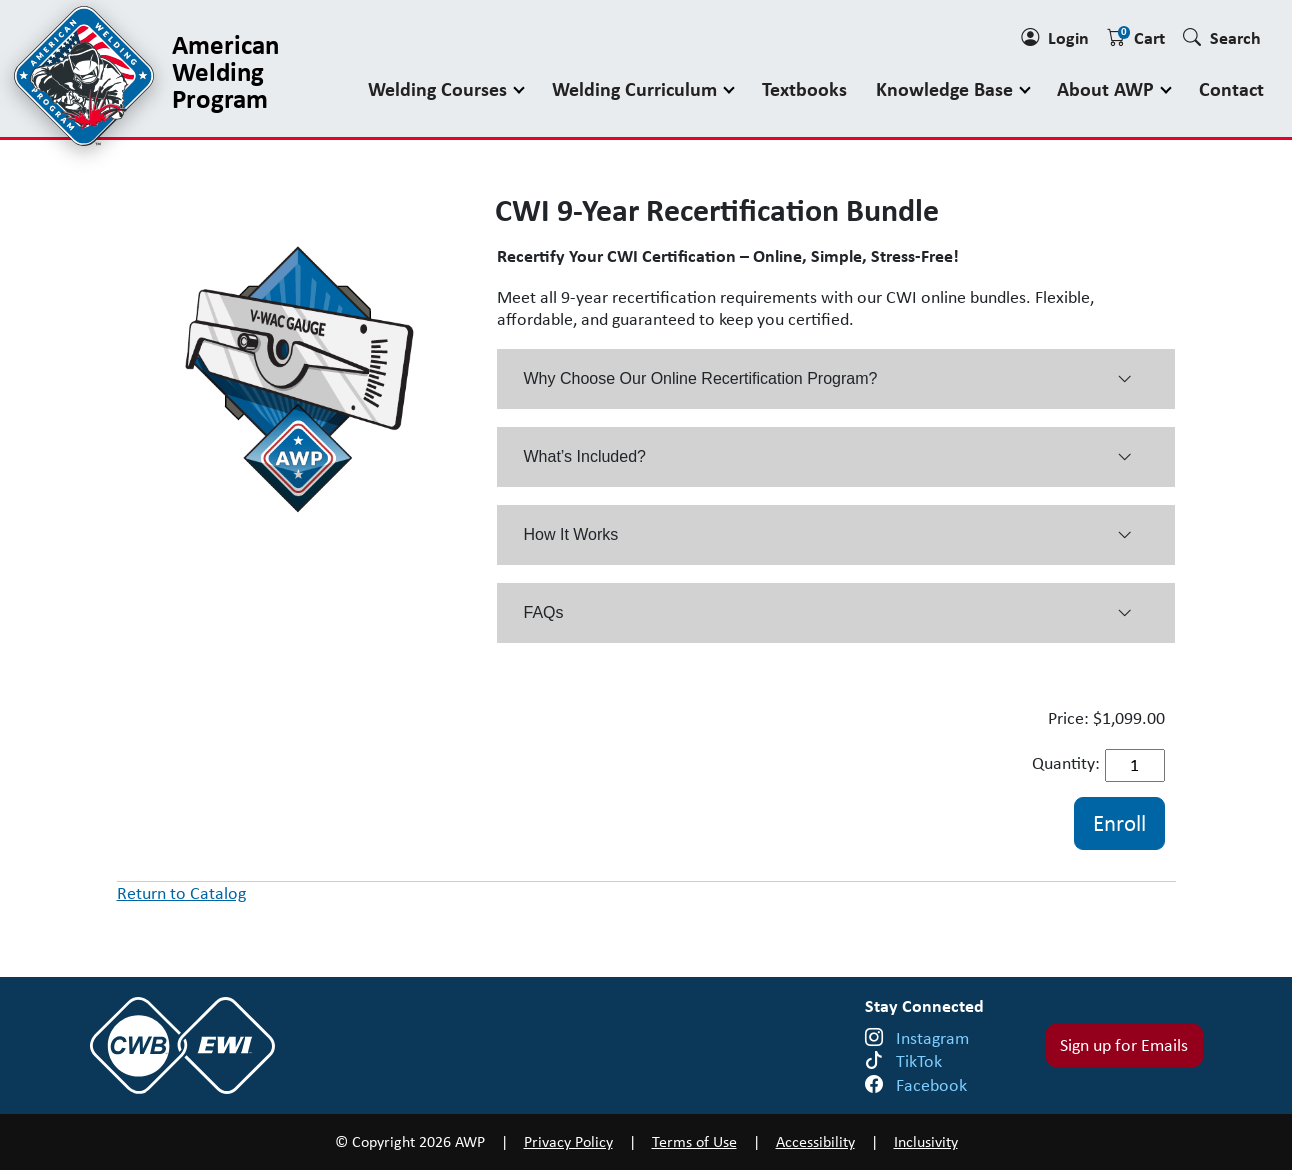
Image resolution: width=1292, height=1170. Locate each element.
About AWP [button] (1108, 88)
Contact (1231, 88)
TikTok (919, 1061)
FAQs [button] (828, 613)
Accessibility (815, 1141)
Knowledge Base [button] (947, 88)
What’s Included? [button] (828, 457)
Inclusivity (926, 1141)
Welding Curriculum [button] (637, 88)
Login (1055, 37)
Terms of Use (694, 1141)
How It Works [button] (828, 535)
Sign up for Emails (1124, 1045)
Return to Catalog (181, 893)
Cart (1136, 37)
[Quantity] (1135, 765)
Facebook (931, 1085)
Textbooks (804, 88)
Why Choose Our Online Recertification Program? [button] (828, 379)
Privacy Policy (568, 1141)
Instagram (932, 1038)
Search (1222, 37)
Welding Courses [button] (440, 88)
